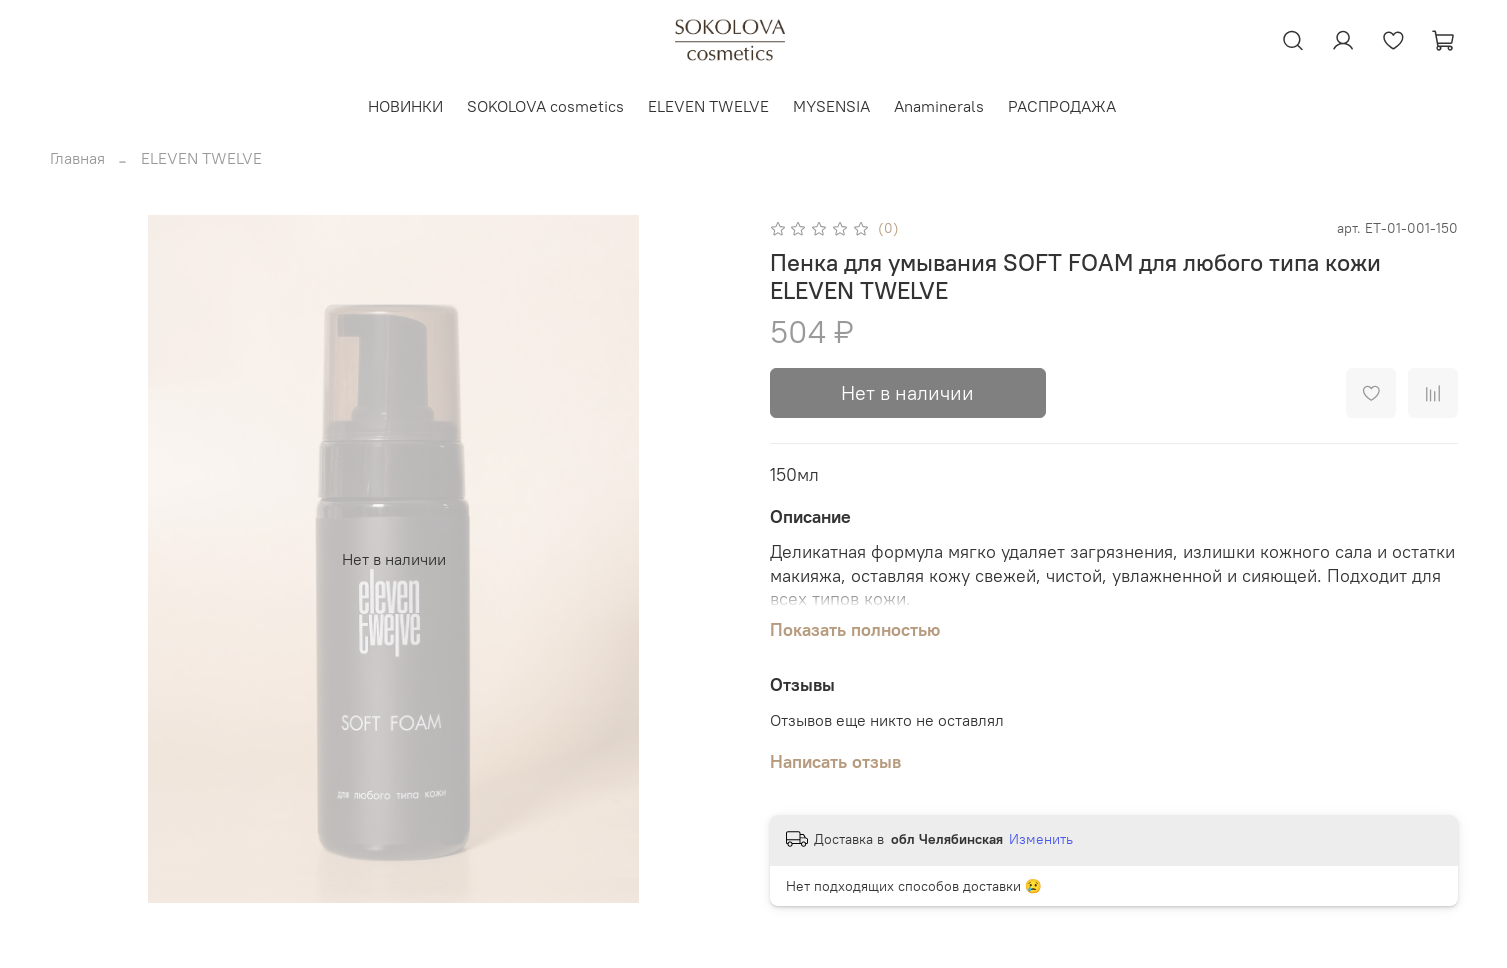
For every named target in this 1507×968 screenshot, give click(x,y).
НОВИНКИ (405, 106)
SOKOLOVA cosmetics (545, 106)
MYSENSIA (831, 106)
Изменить (1041, 839)
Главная (77, 158)
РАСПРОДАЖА (1062, 106)
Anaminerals (939, 106)
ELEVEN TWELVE (708, 106)
